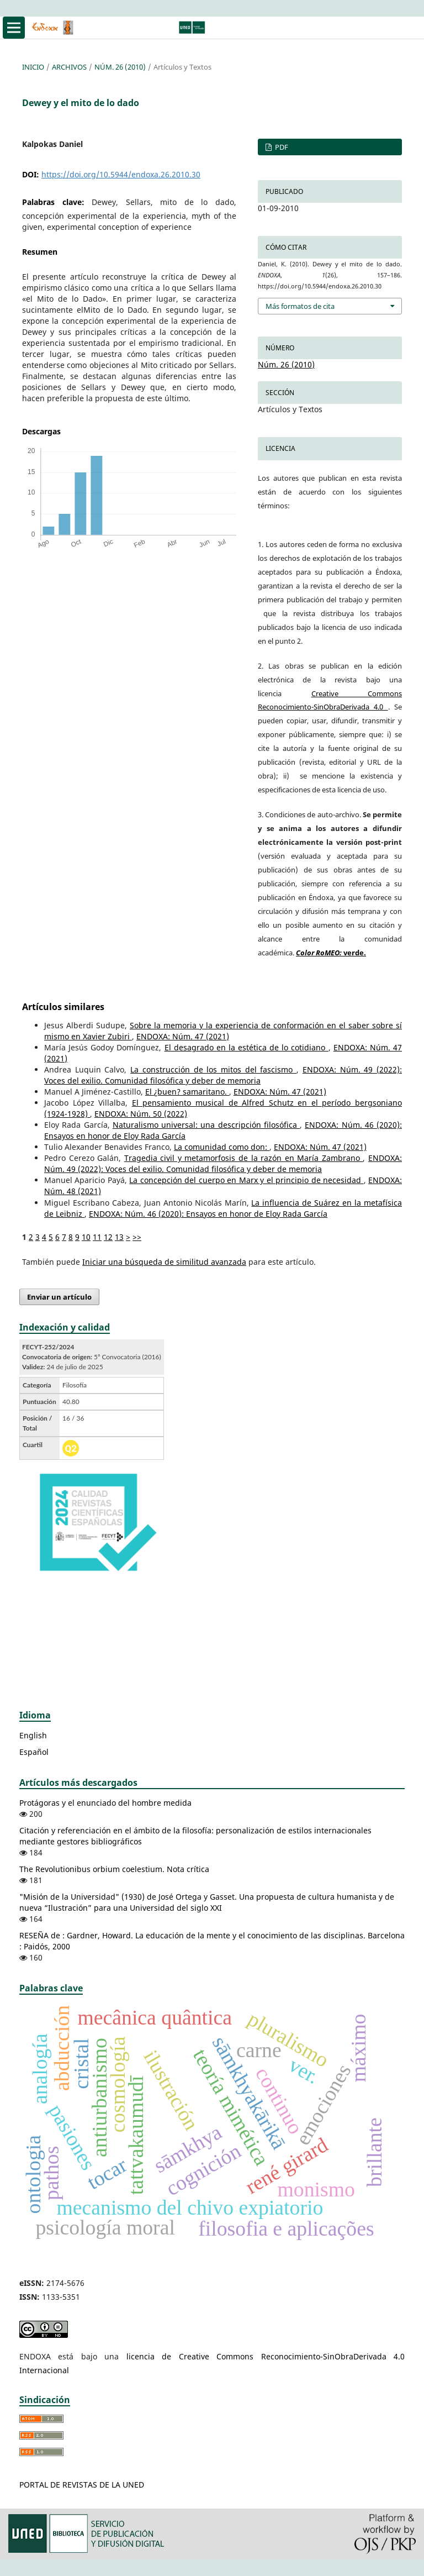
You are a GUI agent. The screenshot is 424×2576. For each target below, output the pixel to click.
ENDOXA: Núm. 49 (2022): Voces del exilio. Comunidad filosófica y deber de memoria (223, 1075)
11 (97, 1237)
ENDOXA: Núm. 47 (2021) (182, 1036)
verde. (331, 953)
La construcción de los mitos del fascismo (213, 1069)
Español (34, 1752)
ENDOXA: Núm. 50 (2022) (140, 1113)
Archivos (69, 67)
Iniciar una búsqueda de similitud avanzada (164, 1262)
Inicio (33, 67)
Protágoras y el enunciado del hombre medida (105, 1802)
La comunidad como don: (221, 1147)
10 (86, 1237)
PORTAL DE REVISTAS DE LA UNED (81, 2484)
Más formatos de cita (300, 306)
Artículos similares (63, 1007)
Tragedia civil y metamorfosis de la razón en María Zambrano (243, 1158)
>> (136, 1237)
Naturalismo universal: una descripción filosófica (206, 1124)
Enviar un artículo (59, 1297)
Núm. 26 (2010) (120, 67)
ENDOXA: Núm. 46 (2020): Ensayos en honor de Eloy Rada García (208, 1213)
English (33, 1735)
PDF (280, 147)
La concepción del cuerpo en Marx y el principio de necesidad (246, 1180)
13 (119, 1237)
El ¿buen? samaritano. (187, 1091)
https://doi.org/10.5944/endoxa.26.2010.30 (120, 174)
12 (108, 1237)
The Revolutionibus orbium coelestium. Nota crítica (114, 1869)
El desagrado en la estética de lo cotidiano (246, 1047)
